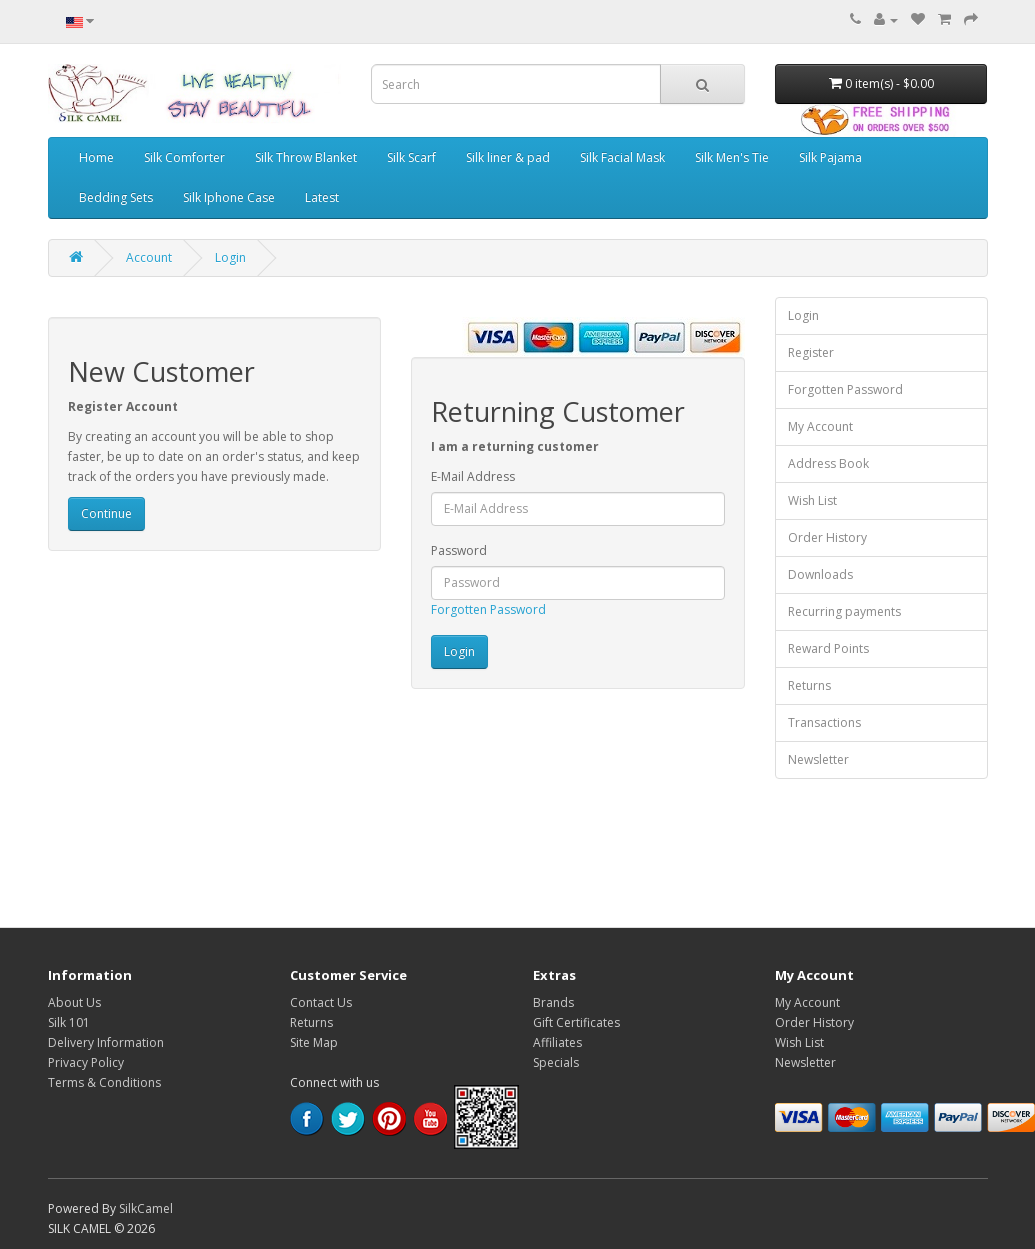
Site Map (314, 1042)
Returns (809, 685)
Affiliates (557, 1042)
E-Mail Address (473, 476)
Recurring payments (844, 611)
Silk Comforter (184, 157)
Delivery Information (106, 1042)
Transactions (824, 722)
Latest (322, 197)
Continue (106, 513)
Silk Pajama (830, 157)
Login (230, 257)
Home (96, 157)
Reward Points (828, 648)
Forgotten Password (488, 609)
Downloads (820, 574)
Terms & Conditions (104, 1082)
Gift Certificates (576, 1022)
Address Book (828, 463)
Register (811, 352)
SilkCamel (146, 1208)
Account (149, 257)
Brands (553, 1002)
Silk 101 (69, 1022)
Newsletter (818, 759)
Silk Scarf (411, 157)
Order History (827, 537)
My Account (820, 426)
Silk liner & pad (508, 157)
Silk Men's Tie (732, 157)
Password (459, 550)
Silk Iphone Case (229, 197)
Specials (556, 1062)
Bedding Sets (116, 197)
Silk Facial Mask (622, 157)
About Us (74, 1002)
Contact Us (321, 1002)
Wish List (812, 500)
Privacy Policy (86, 1062)
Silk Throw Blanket (306, 157)
